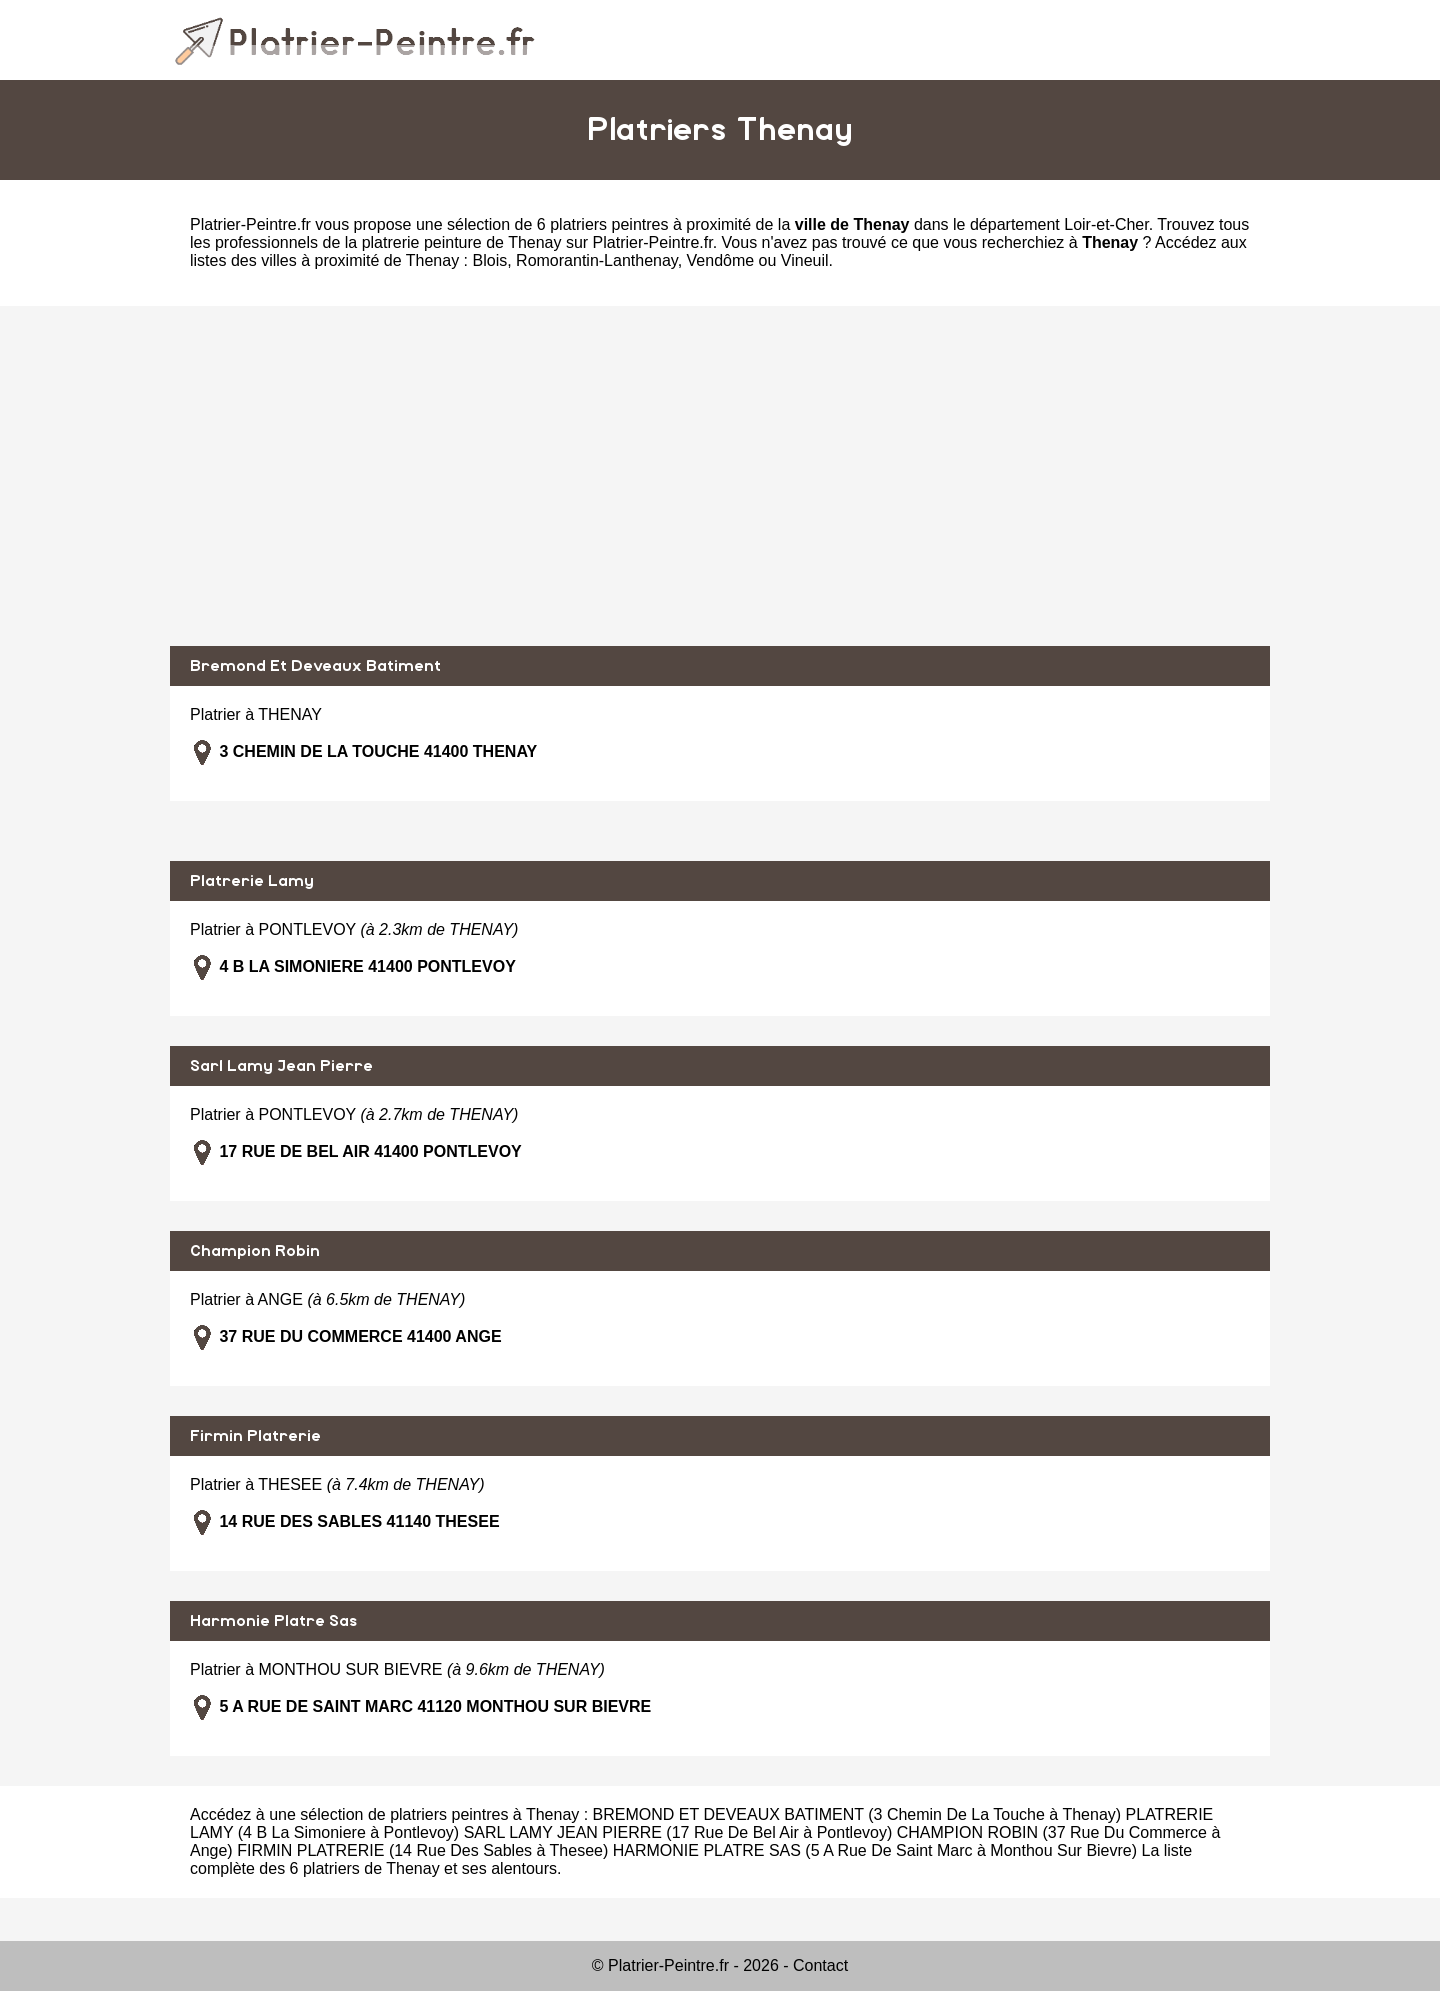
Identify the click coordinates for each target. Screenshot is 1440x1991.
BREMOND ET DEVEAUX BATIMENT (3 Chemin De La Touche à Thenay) (857, 1814)
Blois (490, 260)
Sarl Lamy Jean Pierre (281, 1066)
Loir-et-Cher (1106, 224)
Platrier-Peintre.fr (250, 224)
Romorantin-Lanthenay (597, 260)
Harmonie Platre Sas (273, 1621)
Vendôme (721, 260)
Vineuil (805, 260)
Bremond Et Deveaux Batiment (315, 666)
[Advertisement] (720, 476)
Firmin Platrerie (255, 1436)
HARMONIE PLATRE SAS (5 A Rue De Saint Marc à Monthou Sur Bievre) (875, 1850)
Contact (820, 1965)
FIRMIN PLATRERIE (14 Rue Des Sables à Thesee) (422, 1850)
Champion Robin (255, 1251)
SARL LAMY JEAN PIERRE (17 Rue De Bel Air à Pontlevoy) (678, 1832)
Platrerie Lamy (252, 881)
